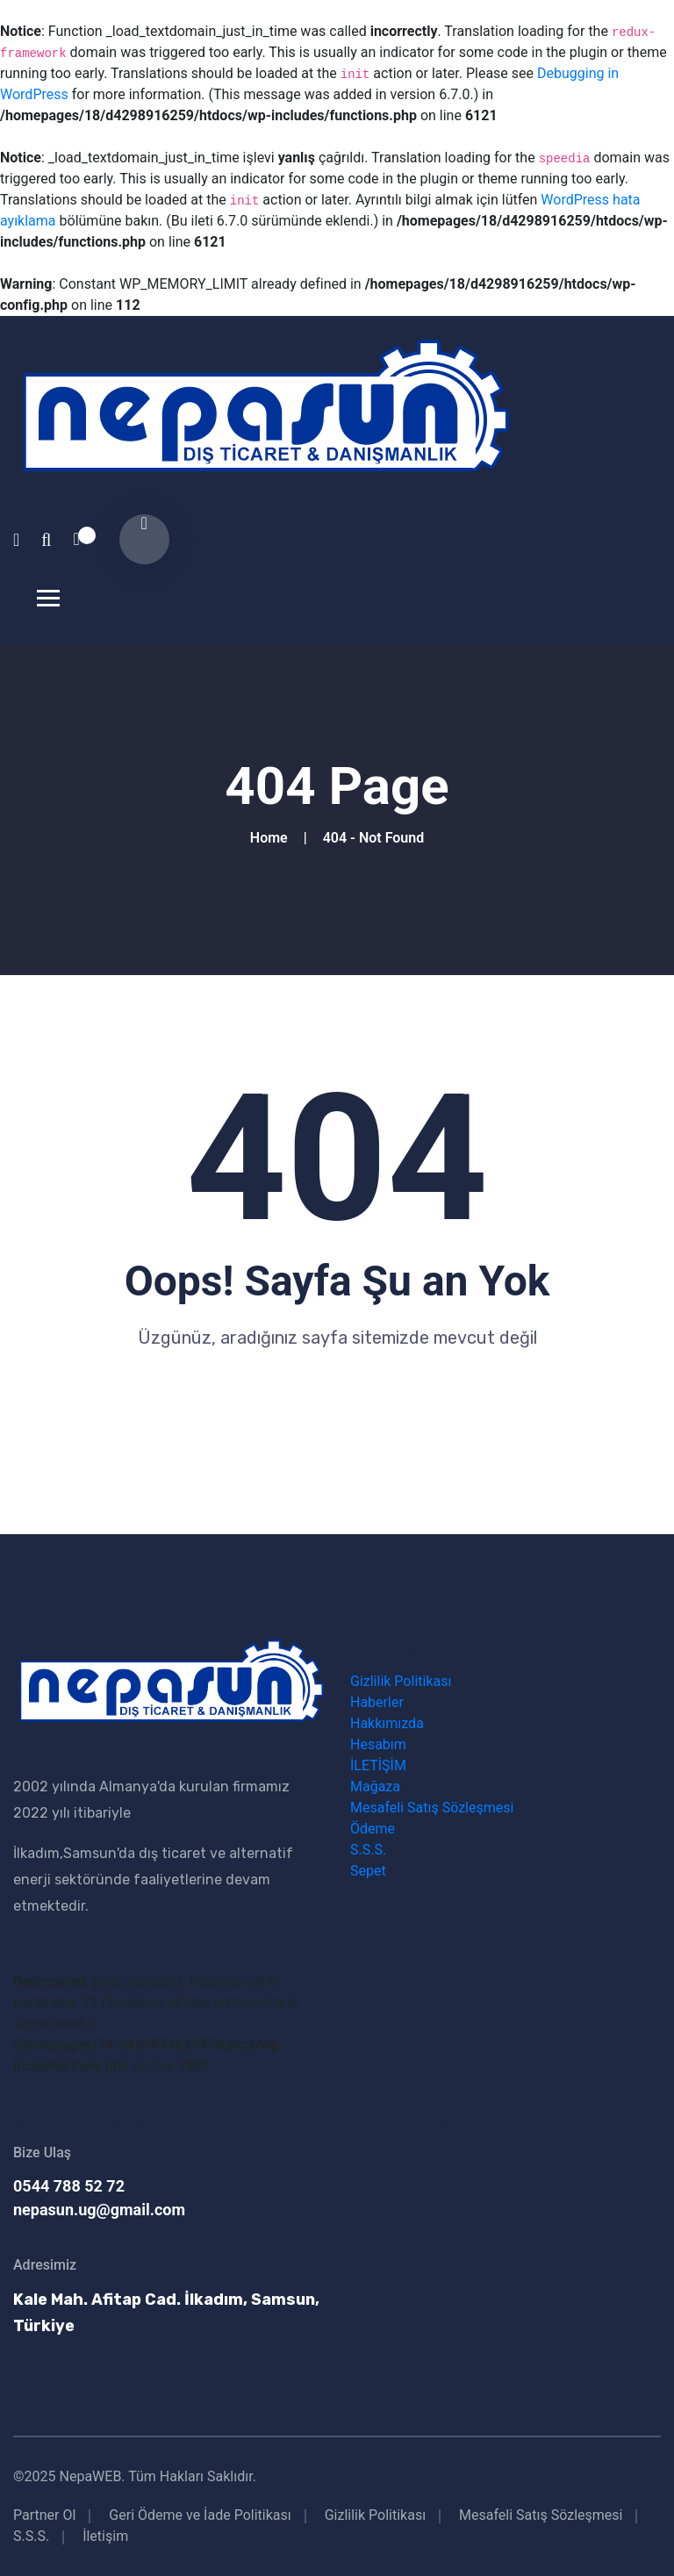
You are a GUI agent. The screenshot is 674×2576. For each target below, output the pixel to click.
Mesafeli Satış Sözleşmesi (431, 1807)
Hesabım (378, 1744)
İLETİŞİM (378, 1765)
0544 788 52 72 (69, 2186)
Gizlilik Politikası (400, 1681)
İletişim (105, 2536)
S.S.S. (368, 1849)
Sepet (368, 1870)
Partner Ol (44, 2515)
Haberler (377, 1702)
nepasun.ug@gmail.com (99, 2209)
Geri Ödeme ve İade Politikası (199, 2515)
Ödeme (372, 1828)
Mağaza (375, 1786)
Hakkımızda (387, 1723)
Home (272, 837)
